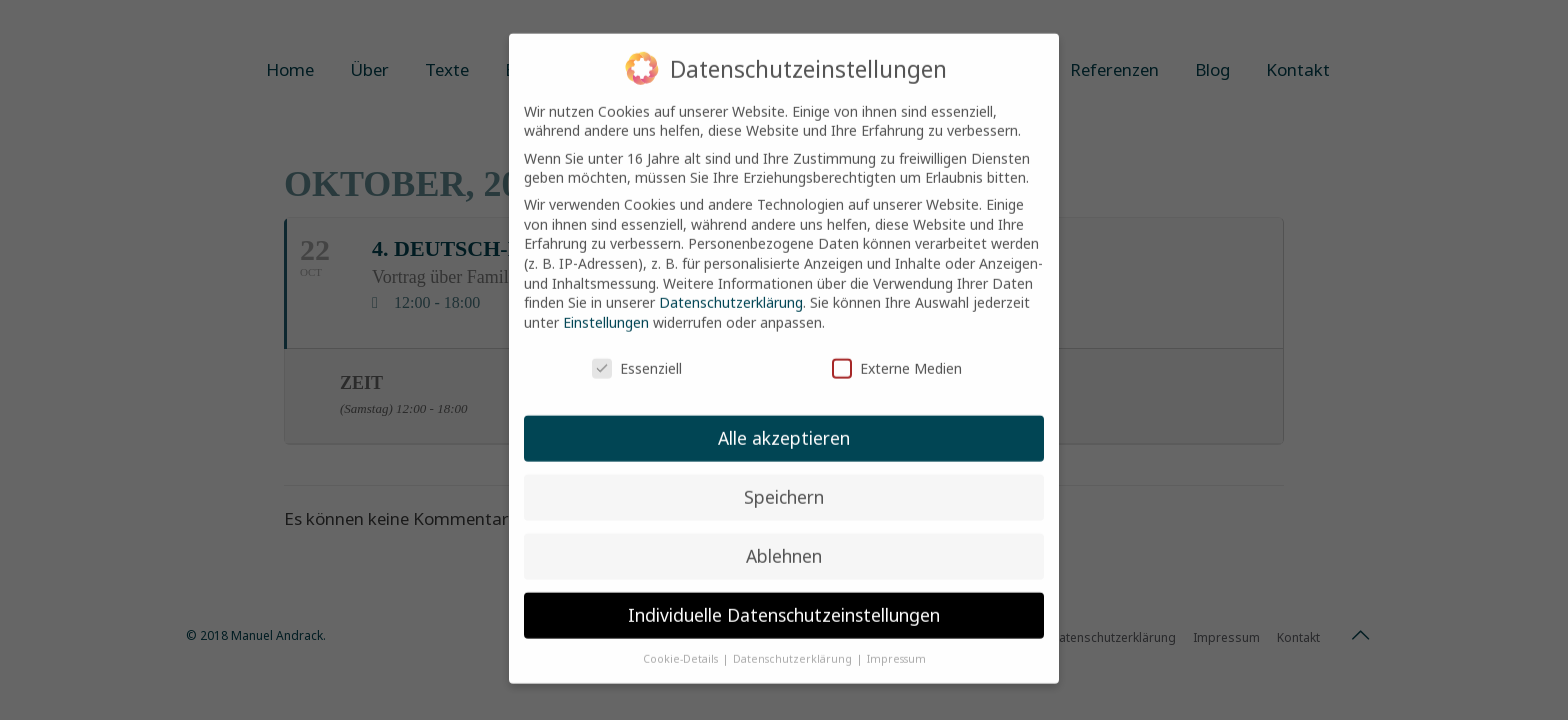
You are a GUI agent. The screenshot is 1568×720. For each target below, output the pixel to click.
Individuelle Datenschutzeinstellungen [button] (784, 597)
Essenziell (637, 350)
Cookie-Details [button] (682, 641)
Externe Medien (897, 350)
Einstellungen (606, 304)
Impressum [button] (896, 641)
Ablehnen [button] (784, 538)
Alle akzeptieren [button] (784, 420)
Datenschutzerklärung (731, 284)
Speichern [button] (784, 479)
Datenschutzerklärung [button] (794, 641)
